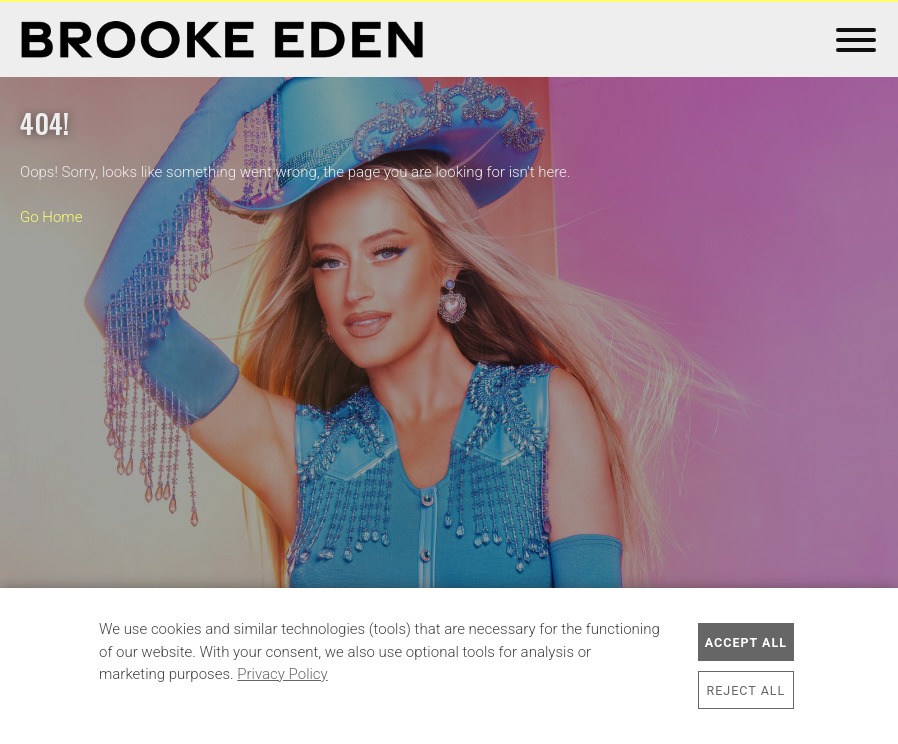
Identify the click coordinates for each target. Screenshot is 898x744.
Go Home (51, 217)
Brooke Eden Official (222, 40)
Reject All (746, 690)
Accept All (746, 642)
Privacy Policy (282, 674)
